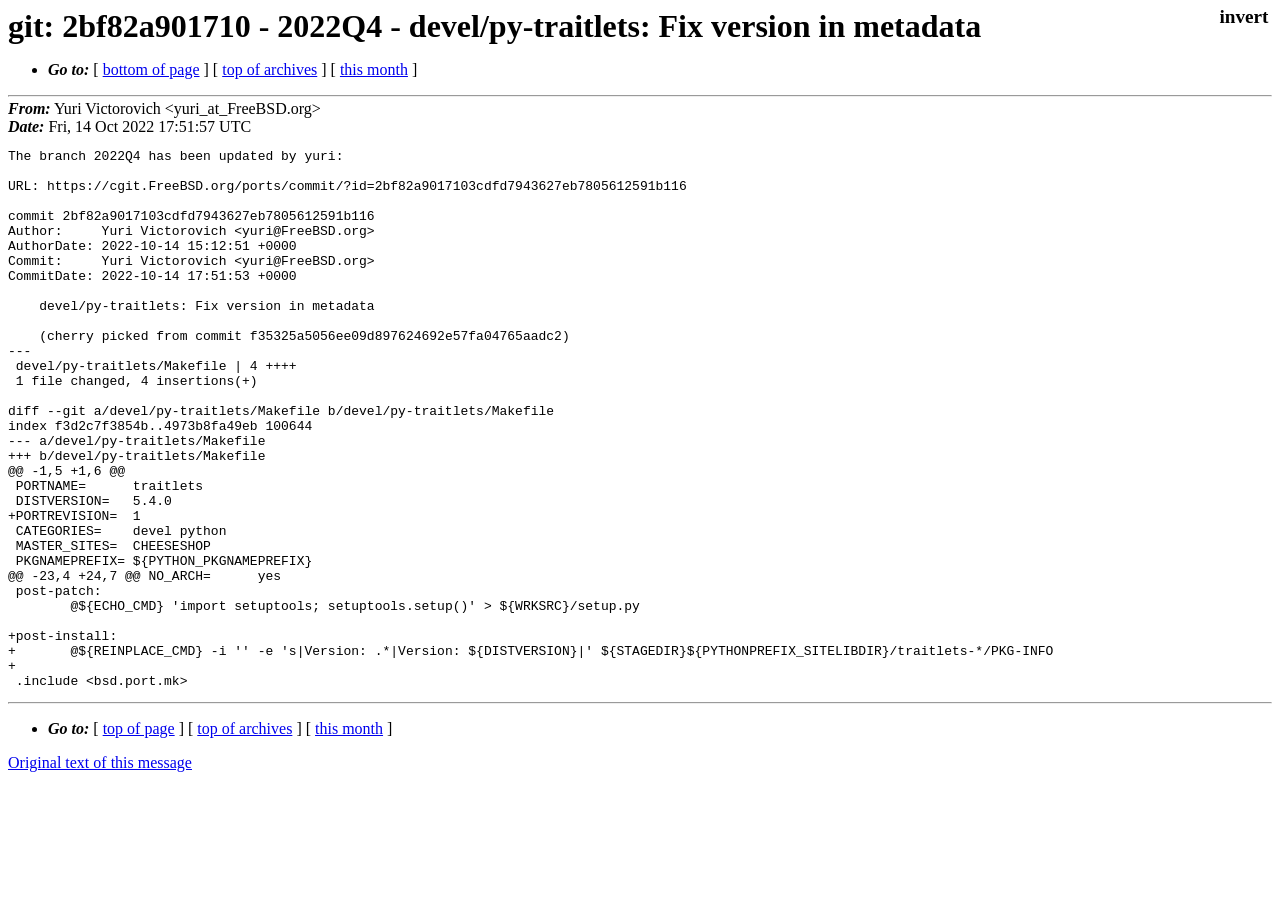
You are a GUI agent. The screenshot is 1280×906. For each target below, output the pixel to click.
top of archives (269, 69)
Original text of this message (100, 870)
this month (374, 69)
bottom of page (151, 69)
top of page (139, 836)
